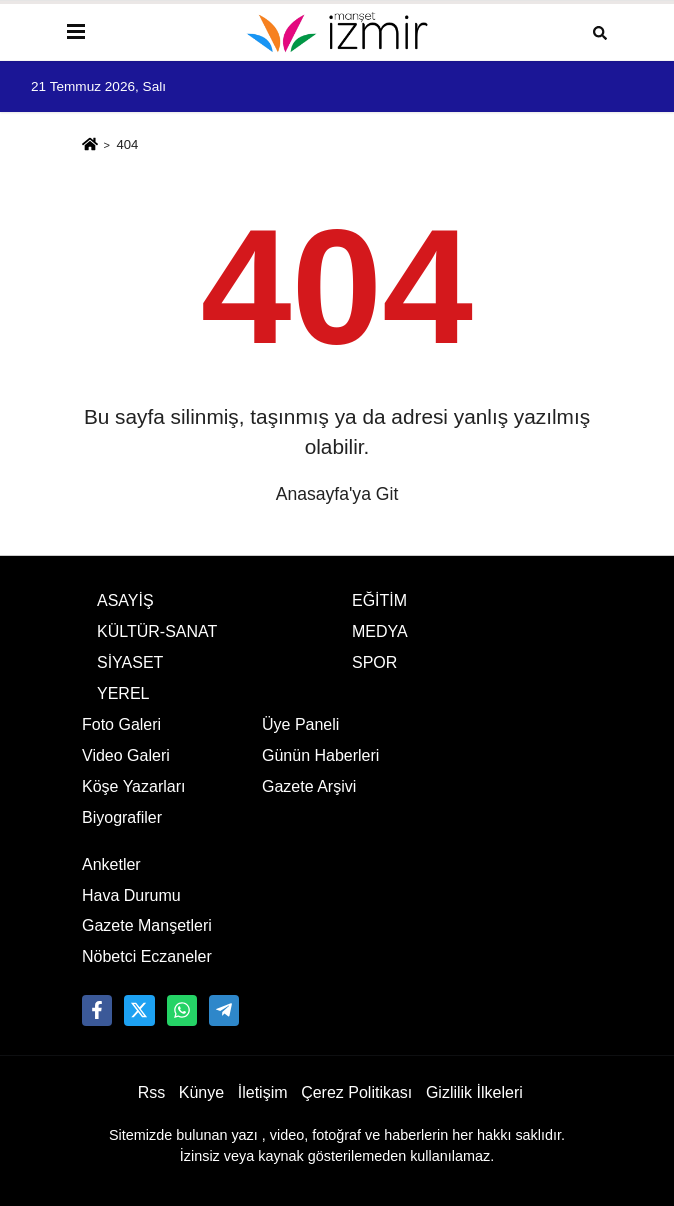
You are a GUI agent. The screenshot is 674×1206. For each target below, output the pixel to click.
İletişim (263, 1092)
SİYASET (130, 662)
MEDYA (380, 631)
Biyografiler (122, 817)
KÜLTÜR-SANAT (157, 631)
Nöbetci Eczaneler (147, 956)
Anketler (111, 864)
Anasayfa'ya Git (337, 494)
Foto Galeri (121, 724)
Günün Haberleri (320, 755)
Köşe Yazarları (133, 786)
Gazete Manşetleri (147, 925)
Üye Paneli (300, 724)
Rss (152, 1092)
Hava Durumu (131, 895)
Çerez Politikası (356, 1092)
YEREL (123, 693)
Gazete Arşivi (309, 786)
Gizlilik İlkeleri (474, 1092)
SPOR (374, 662)
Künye (201, 1092)
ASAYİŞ (125, 600)
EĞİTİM (379, 600)
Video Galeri (126, 755)
